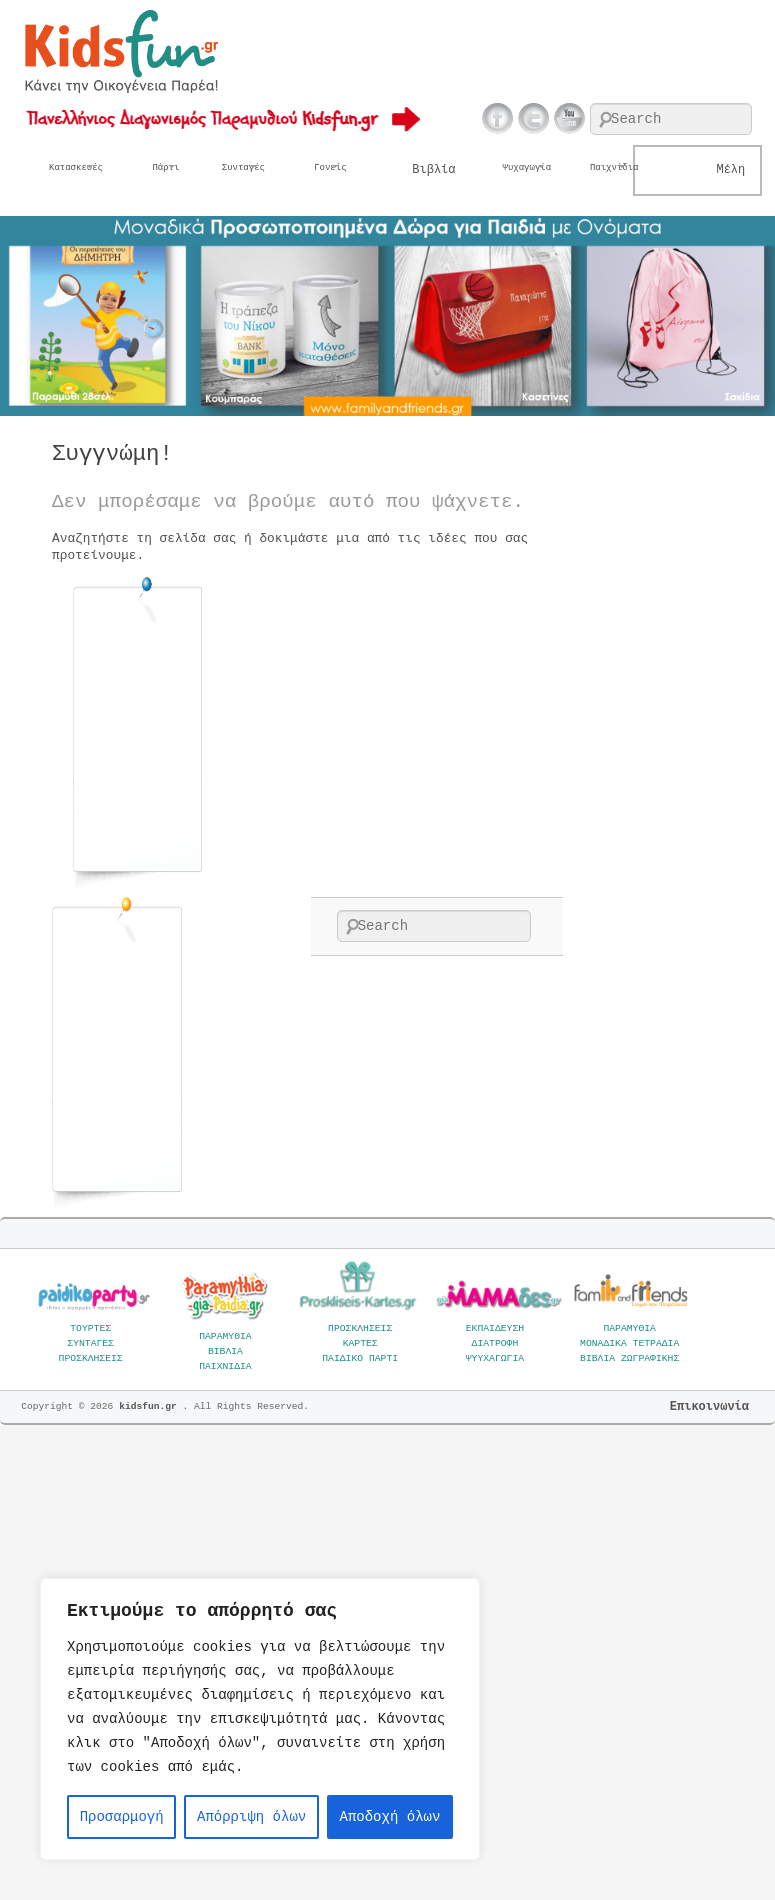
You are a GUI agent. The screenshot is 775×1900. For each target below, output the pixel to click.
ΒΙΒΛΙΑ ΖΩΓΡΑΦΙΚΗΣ (629, 1358)
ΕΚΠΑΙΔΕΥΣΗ (495, 1328)
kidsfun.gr (150, 1406)
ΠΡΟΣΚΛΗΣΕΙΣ (91, 1358)
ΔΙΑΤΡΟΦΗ (495, 1343)
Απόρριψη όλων (251, 1817)
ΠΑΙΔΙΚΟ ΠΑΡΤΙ (360, 1358)
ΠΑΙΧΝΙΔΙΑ (225, 1366)
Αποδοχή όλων (390, 1817)
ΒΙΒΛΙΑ (225, 1351)
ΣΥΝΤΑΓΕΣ (90, 1343)
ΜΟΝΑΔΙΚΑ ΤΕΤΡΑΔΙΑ (629, 1343)
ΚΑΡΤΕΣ (360, 1343)
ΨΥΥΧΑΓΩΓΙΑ (495, 1358)
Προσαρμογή (122, 1817)
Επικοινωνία (709, 1407)
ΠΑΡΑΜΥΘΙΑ (225, 1336)
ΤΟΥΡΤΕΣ (90, 1328)
